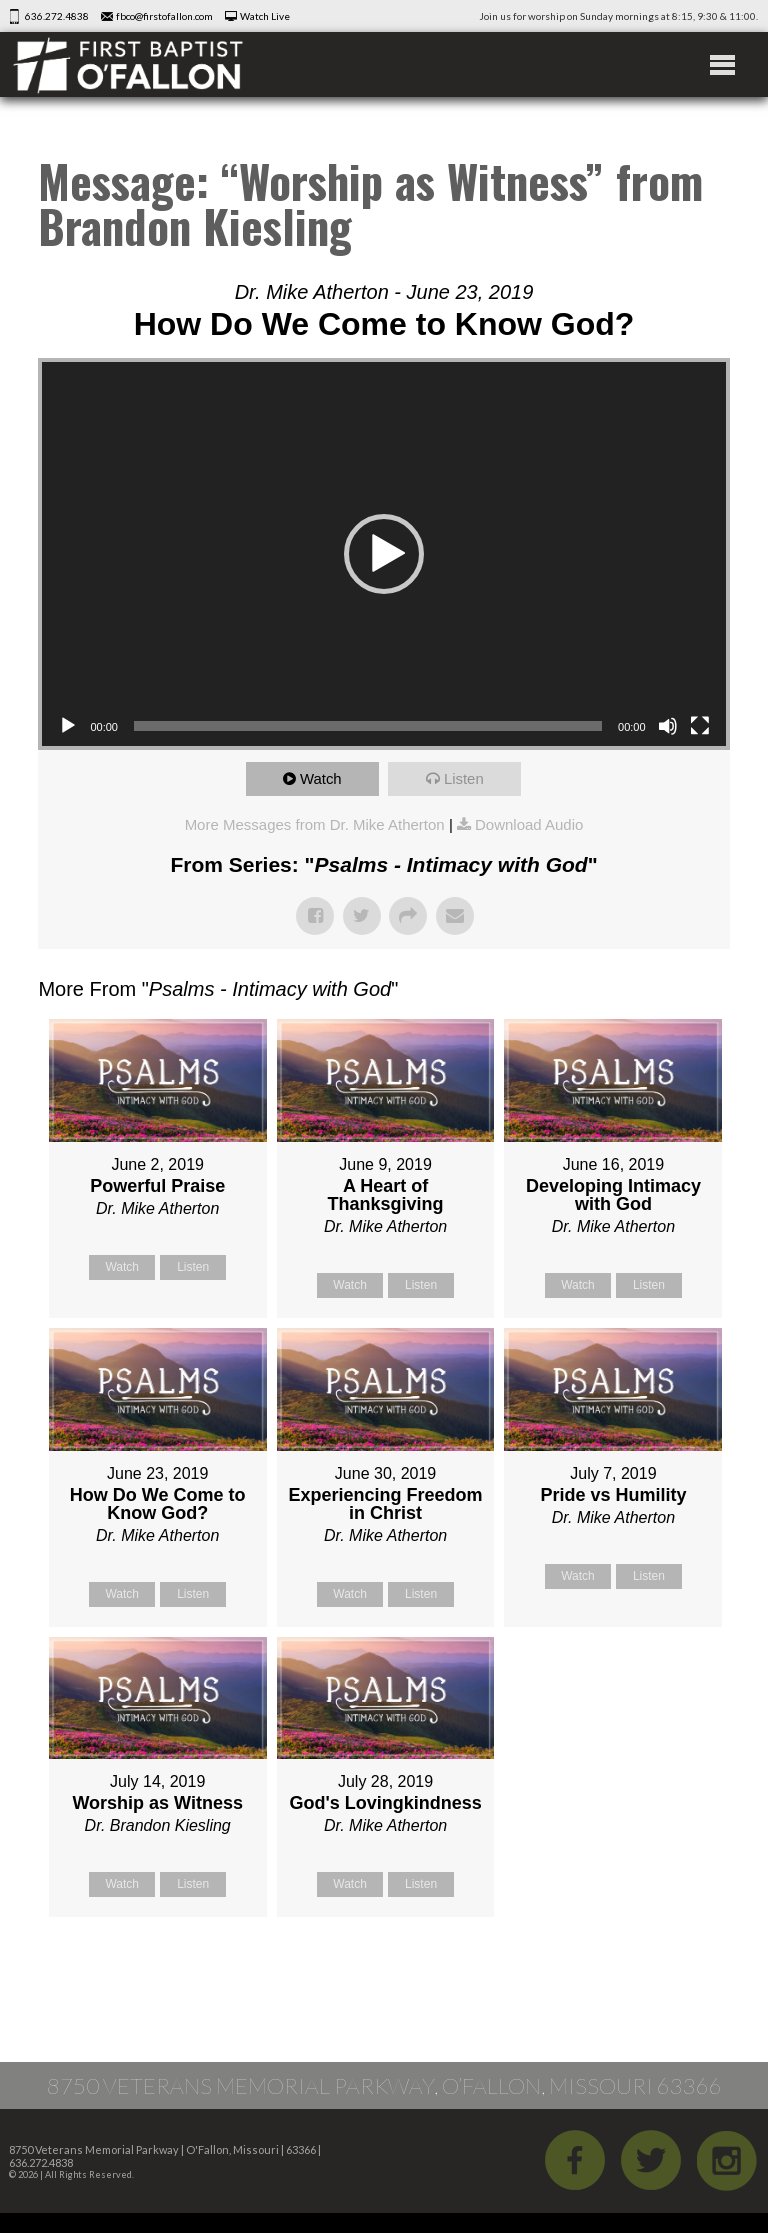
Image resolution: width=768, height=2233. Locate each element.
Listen (464, 778)
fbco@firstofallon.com (164, 16)
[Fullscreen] (700, 726)
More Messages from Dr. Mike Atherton (315, 824)
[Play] (68, 726)
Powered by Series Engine (656, 1967)
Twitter (651, 2160)
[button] (384, 554)
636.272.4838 (57, 16)
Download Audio (529, 824)
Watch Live (265, 16)
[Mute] (668, 726)
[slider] (368, 726)
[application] (383, 554)
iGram (727, 2160)
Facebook (575, 2160)
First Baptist (128, 64)
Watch (321, 778)
